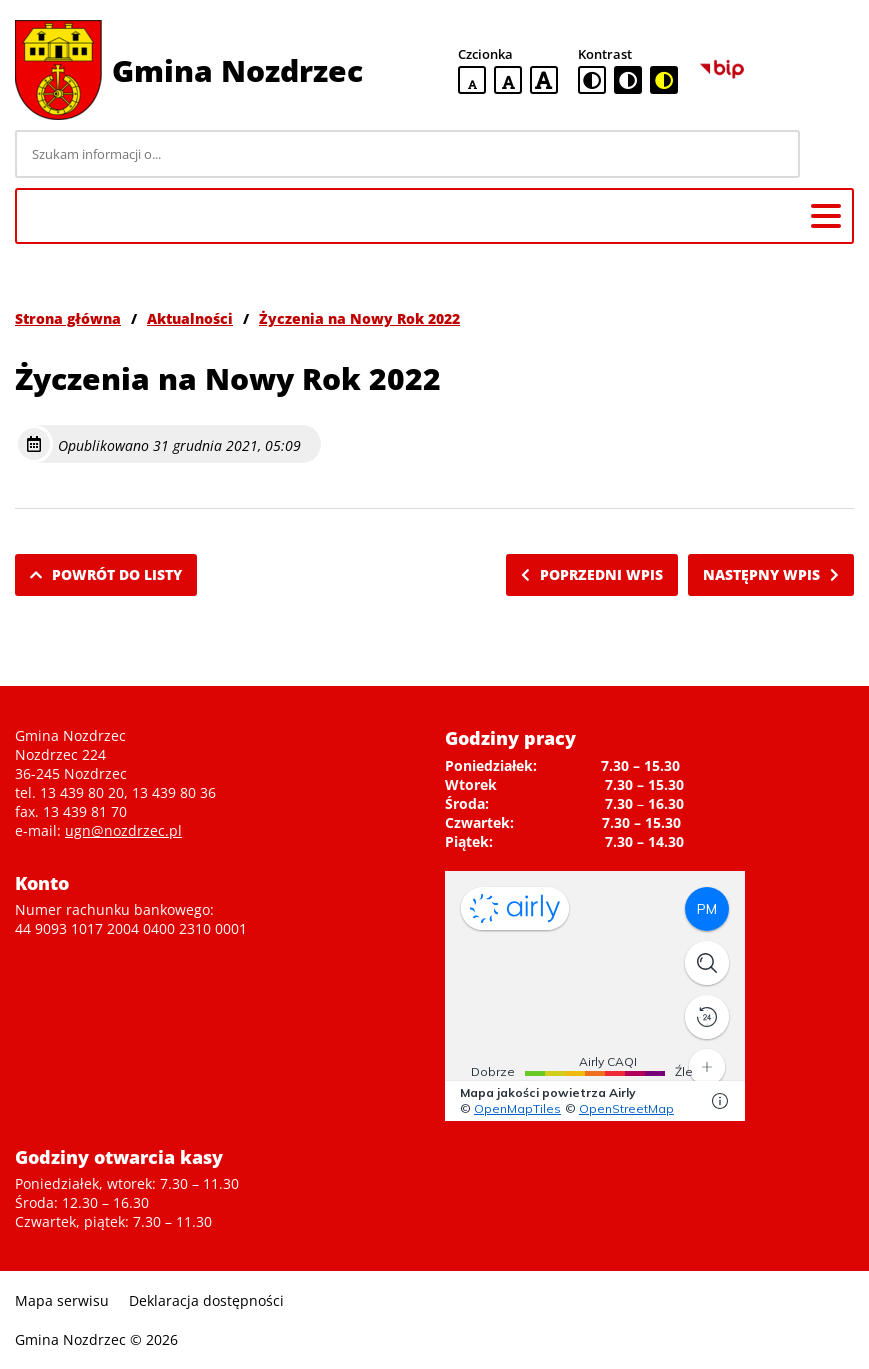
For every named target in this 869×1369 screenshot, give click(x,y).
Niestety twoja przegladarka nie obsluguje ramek (595, 996)
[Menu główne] (826, 216)
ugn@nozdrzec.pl (123, 830)
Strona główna (68, 318)
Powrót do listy (106, 574)
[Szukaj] (830, 154)
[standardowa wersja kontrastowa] (592, 80)
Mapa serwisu (62, 1300)
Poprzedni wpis (592, 574)
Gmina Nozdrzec (237, 70)
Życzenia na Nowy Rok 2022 (359, 318)
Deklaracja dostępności (206, 1300)
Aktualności (190, 318)
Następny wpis (771, 574)
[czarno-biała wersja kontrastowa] (628, 80)
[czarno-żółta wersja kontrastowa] (664, 80)
